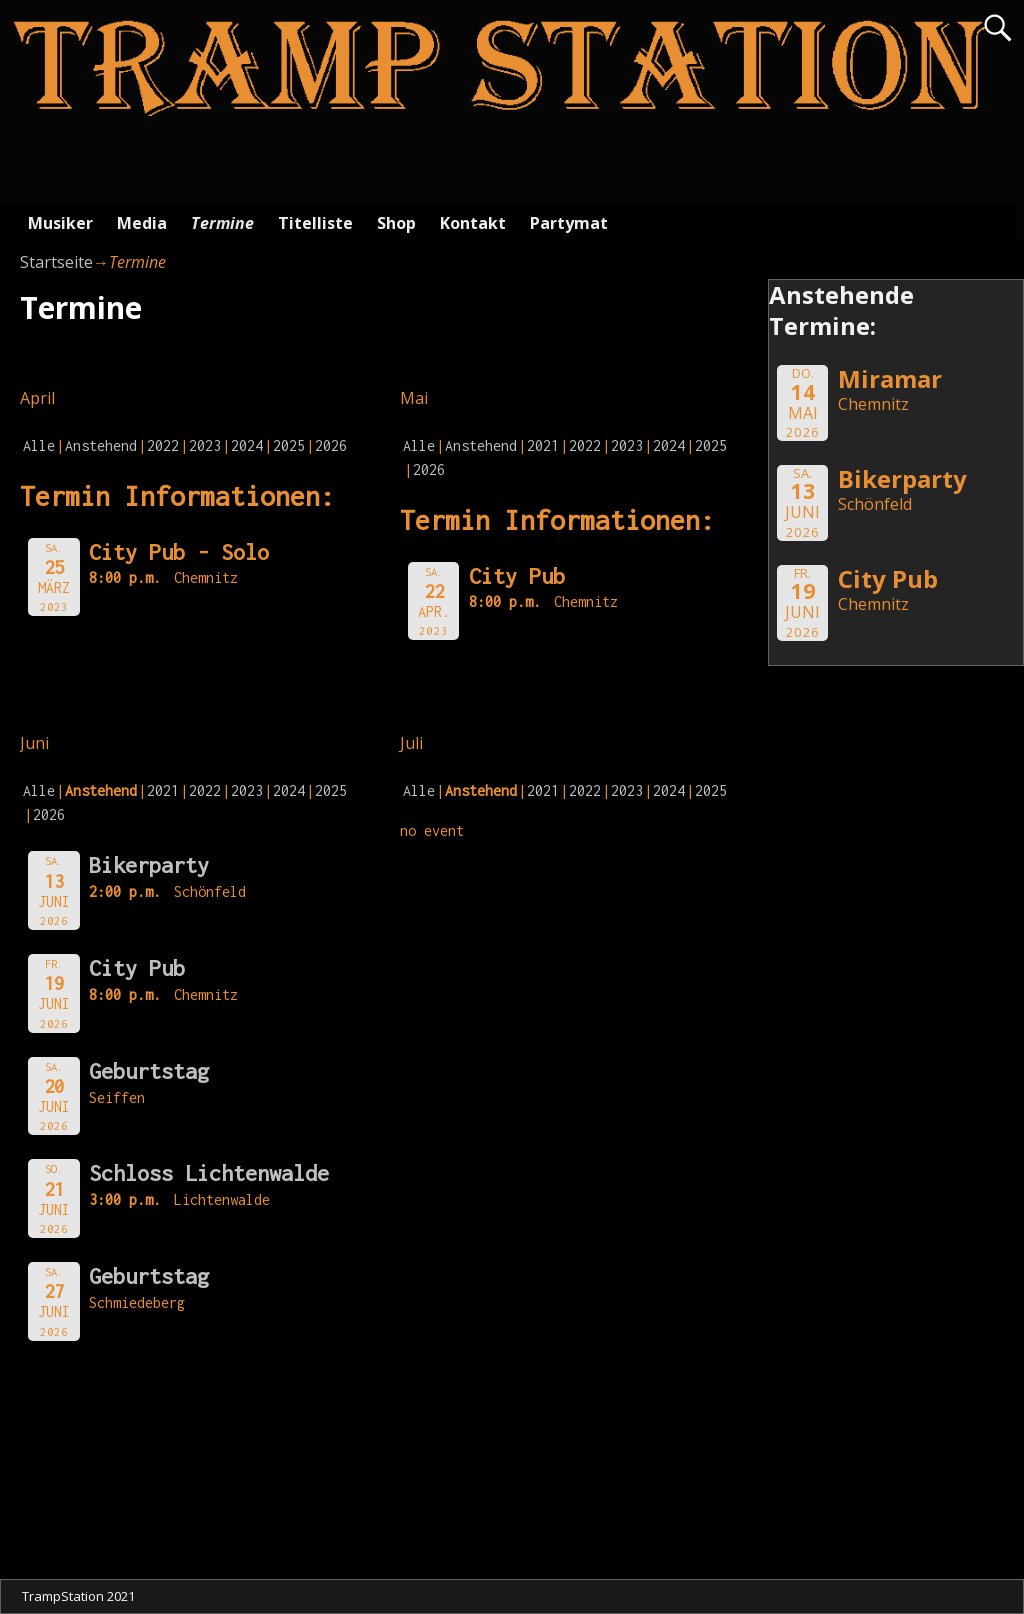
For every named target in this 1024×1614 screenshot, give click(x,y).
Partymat (569, 223)
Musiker (60, 223)
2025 (289, 445)
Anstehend (101, 445)
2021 (543, 445)
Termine (222, 223)
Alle (39, 445)
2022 (163, 445)
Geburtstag (149, 1071)
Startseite (56, 262)
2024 (247, 445)
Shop (396, 223)
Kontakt (473, 223)
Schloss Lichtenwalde (209, 1173)
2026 (331, 445)
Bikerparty (149, 865)
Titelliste (315, 223)
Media (142, 223)
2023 (205, 445)
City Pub (137, 968)
